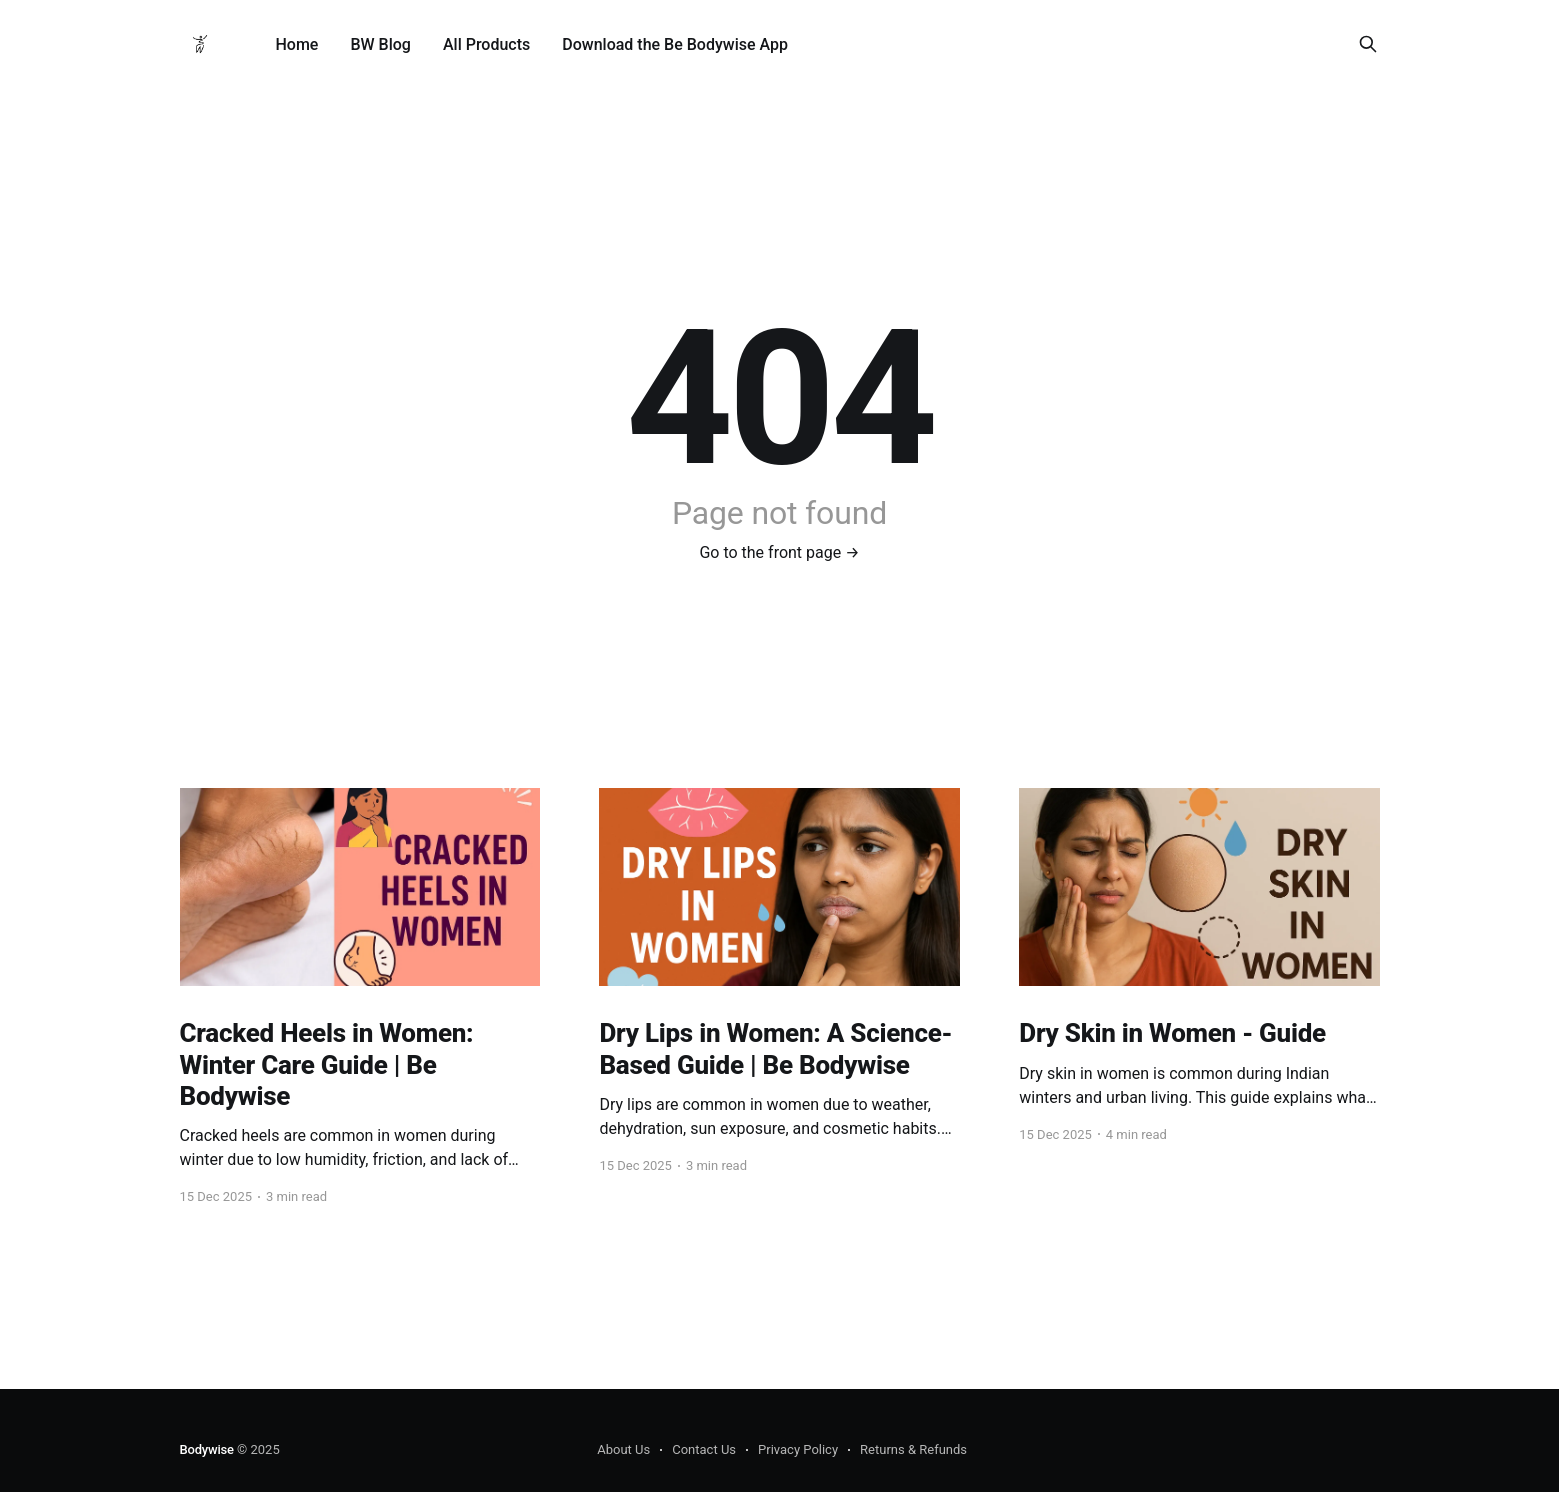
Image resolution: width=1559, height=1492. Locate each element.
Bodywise (207, 1449)
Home (297, 44)
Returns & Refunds (913, 1449)
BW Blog (380, 44)
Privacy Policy (798, 1449)
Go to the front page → (779, 552)
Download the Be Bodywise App (675, 44)
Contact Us (704, 1449)
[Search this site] (1368, 44)
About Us (623, 1449)
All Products (486, 44)
